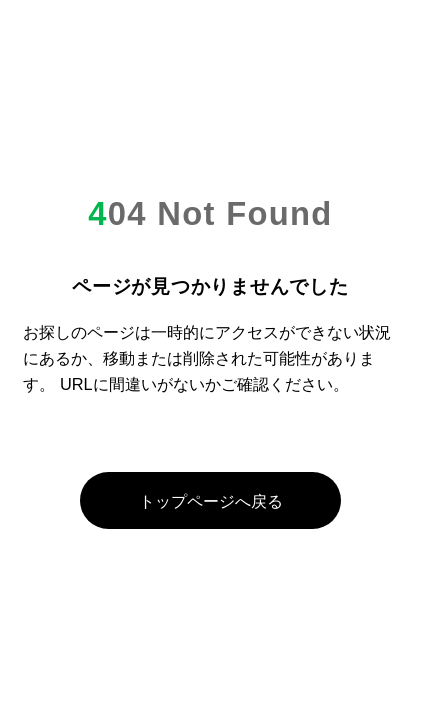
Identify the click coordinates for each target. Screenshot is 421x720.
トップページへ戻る (211, 501)
